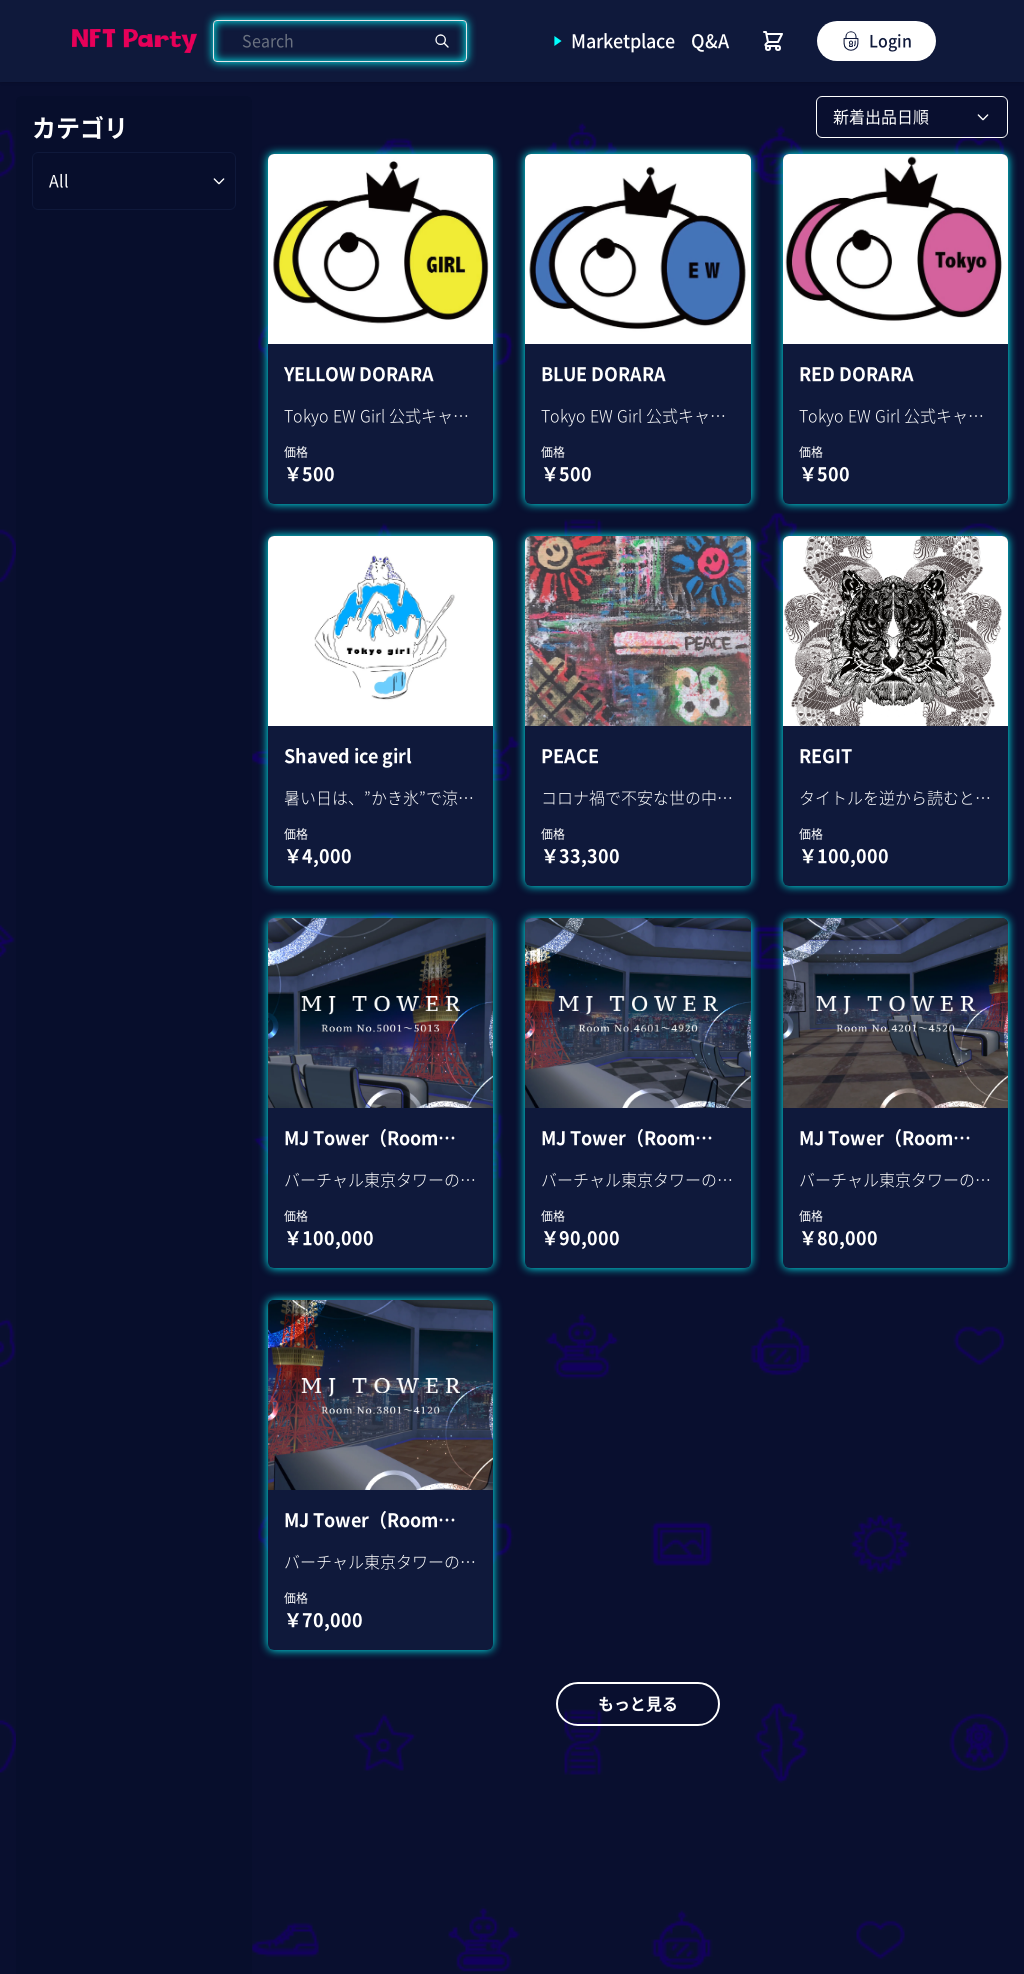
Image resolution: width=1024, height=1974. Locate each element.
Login (876, 41)
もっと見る (638, 1704)
